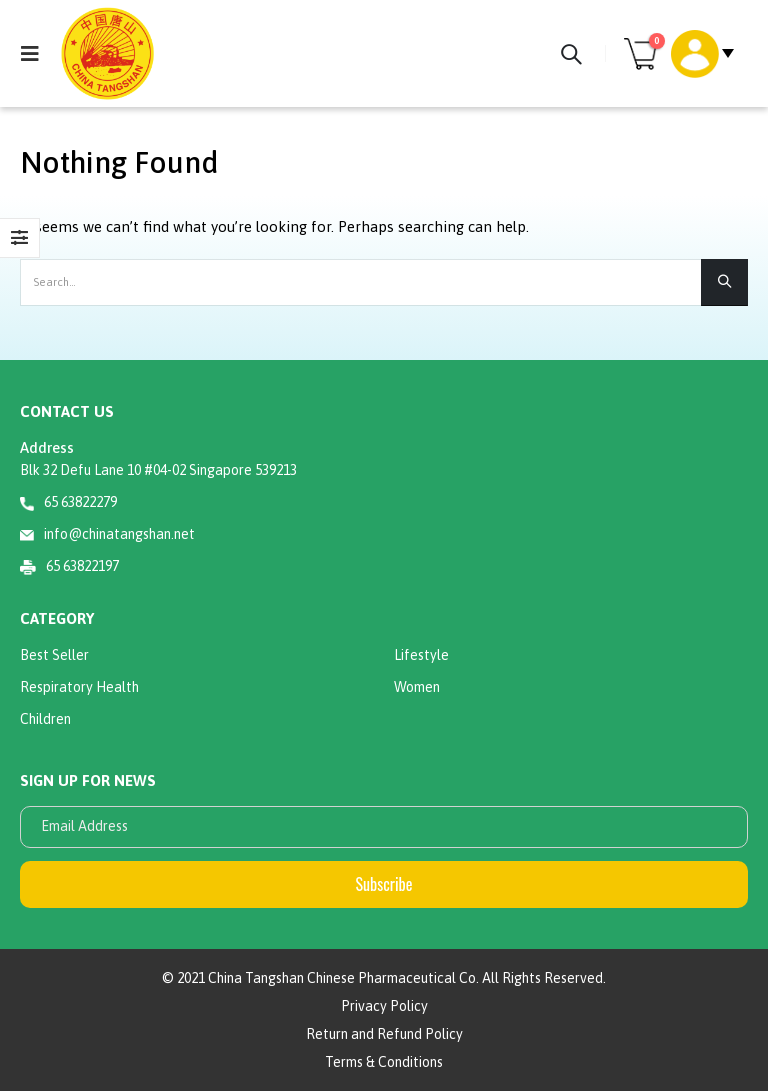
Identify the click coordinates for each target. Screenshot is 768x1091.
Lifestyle (421, 655)
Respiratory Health (79, 687)
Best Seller (54, 655)
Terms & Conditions (384, 1062)
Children (45, 719)
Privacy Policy (384, 1006)
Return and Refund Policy (384, 1034)
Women (417, 687)
